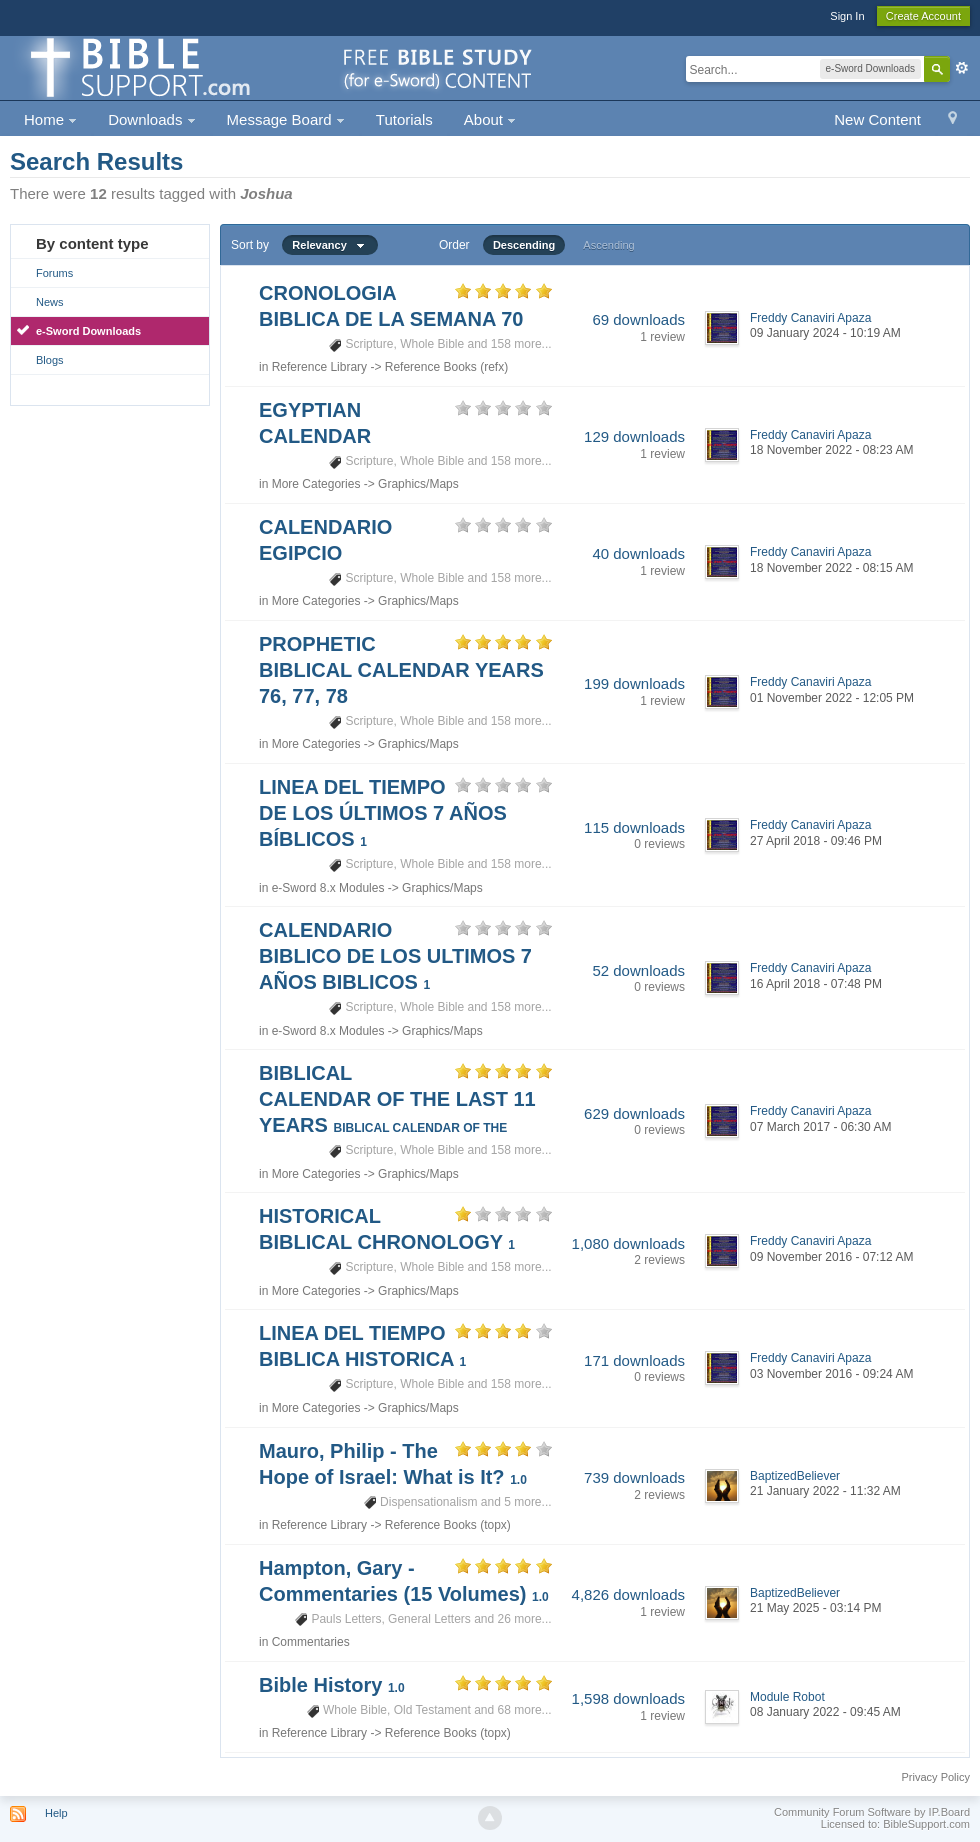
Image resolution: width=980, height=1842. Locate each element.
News (50, 302)
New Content (877, 119)
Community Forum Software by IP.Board (872, 1812)
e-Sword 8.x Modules (328, 888)
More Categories (316, 484)
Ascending (608, 245)
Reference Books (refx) (446, 367)
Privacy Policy (936, 1777)
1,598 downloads (628, 1698)
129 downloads (634, 436)
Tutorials (404, 119)
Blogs (50, 360)
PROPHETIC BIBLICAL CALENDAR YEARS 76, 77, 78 (401, 670)
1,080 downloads (628, 1243)
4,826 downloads (628, 1594)
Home (50, 119)
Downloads (151, 119)
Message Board (286, 119)
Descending (524, 245)
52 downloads (638, 970)
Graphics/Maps (418, 484)
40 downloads (638, 553)
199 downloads (634, 683)
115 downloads (634, 827)
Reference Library (319, 367)
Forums (54, 273)
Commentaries (311, 1642)
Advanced (962, 68)
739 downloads (634, 1477)
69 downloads (638, 319)
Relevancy (330, 245)
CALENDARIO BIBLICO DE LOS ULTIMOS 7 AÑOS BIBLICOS (395, 956)
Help (56, 1813)
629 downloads (634, 1113)
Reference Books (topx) (448, 1525)
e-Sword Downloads (88, 331)
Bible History (332, 1685)
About (490, 119)
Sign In (847, 16)
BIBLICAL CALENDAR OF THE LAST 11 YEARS (397, 1099)
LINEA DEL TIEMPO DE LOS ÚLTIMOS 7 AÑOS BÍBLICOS (383, 813)
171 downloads (634, 1360)
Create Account (923, 16)
